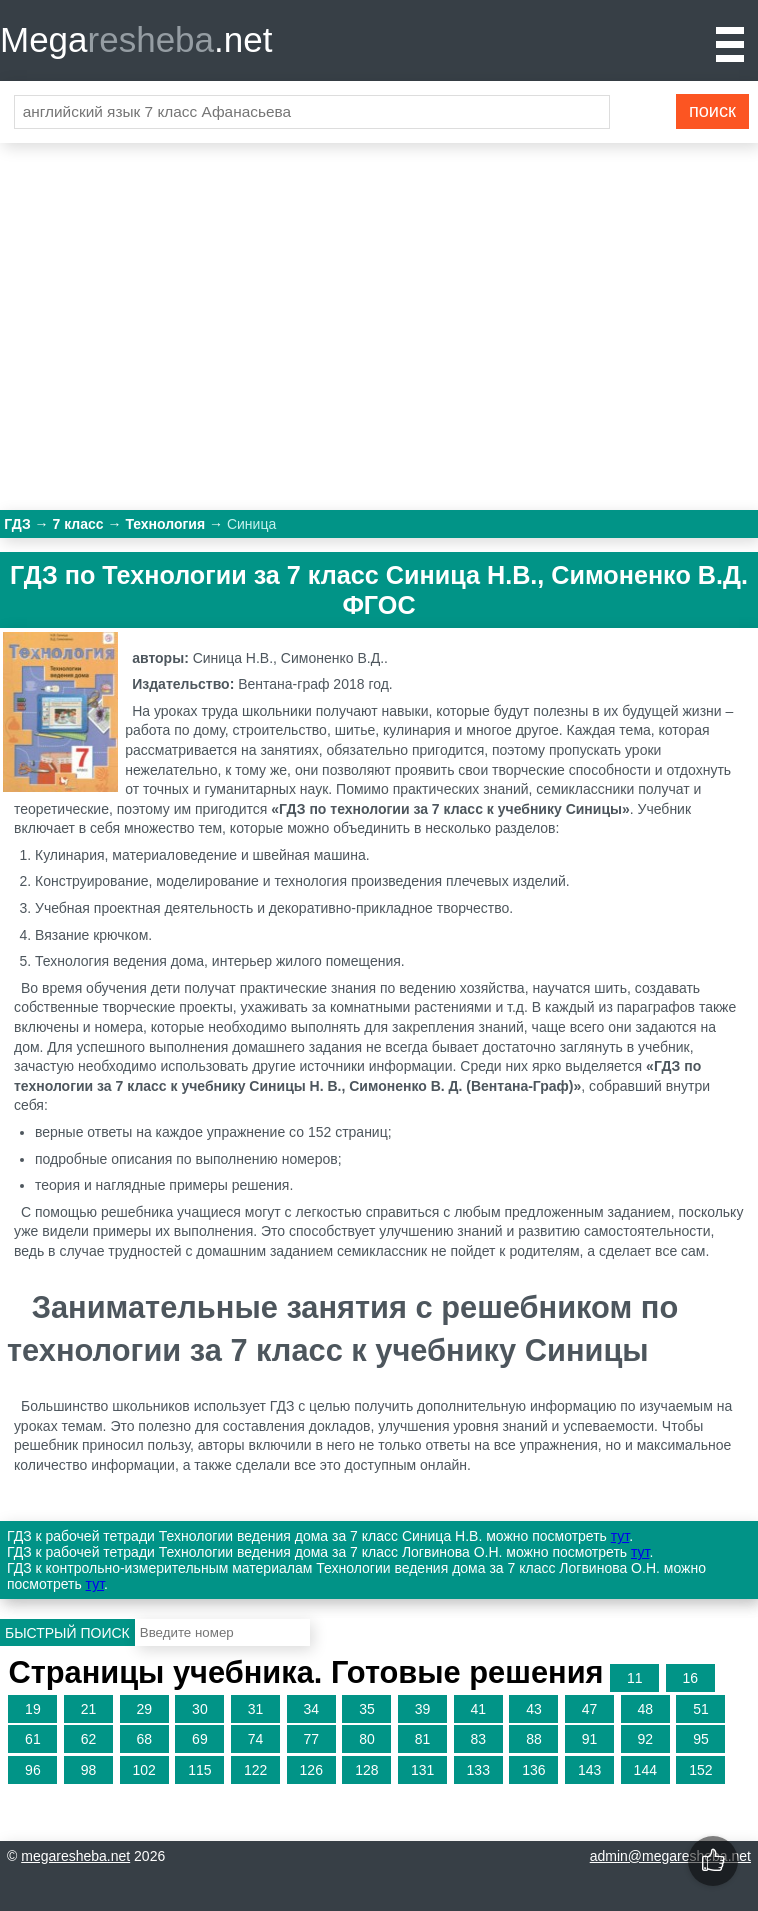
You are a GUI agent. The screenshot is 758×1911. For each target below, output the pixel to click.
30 (200, 1709)
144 (645, 1770)
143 (589, 1770)
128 (366, 1770)
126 (311, 1770)
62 (89, 1739)
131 (422, 1770)
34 (311, 1709)
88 (534, 1739)
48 (645, 1709)
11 (635, 1678)
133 (478, 1770)
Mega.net (136, 39)
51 (701, 1709)
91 (590, 1739)
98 (89, 1770)
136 (533, 1770)
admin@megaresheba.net (670, 1856)
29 (144, 1709)
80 (367, 1739)
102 (144, 1770)
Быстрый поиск (67, 1633)
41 (478, 1709)
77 (311, 1739)
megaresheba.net (75, 1856)
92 (645, 1739)
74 (256, 1739)
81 (423, 1739)
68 (144, 1739)
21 (89, 1709)
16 (691, 1678)
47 (590, 1709)
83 (478, 1739)
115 (199, 1770)
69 (200, 1739)
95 (701, 1739)
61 (33, 1739)
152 (700, 1770)
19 (33, 1709)
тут (620, 1536)
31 (256, 1709)
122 (255, 1770)
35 (367, 1709)
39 (423, 1709)
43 (534, 1709)
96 (33, 1770)
